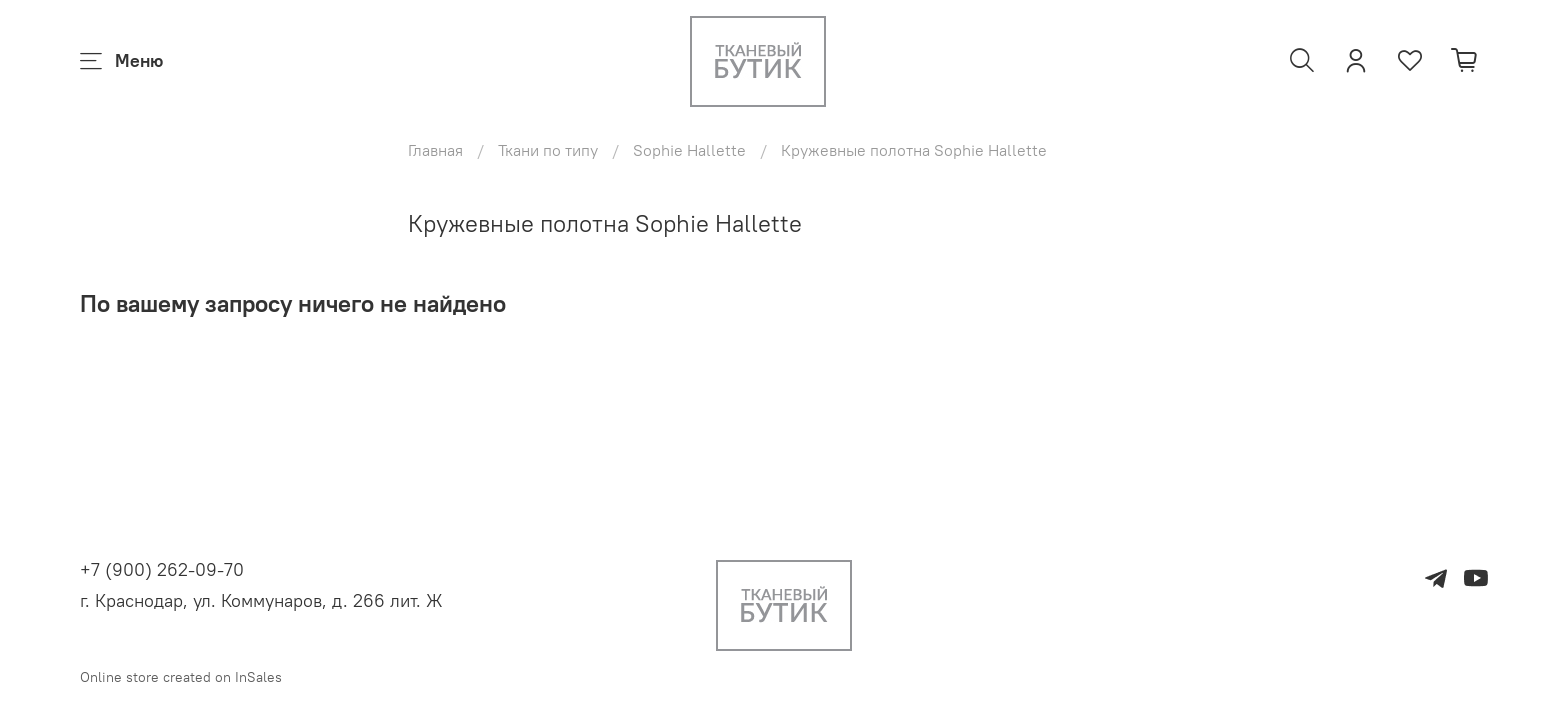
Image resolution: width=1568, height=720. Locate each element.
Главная (435, 150)
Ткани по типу (548, 150)
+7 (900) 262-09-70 (162, 569)
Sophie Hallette (689, 150)
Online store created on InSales (181, 677)
